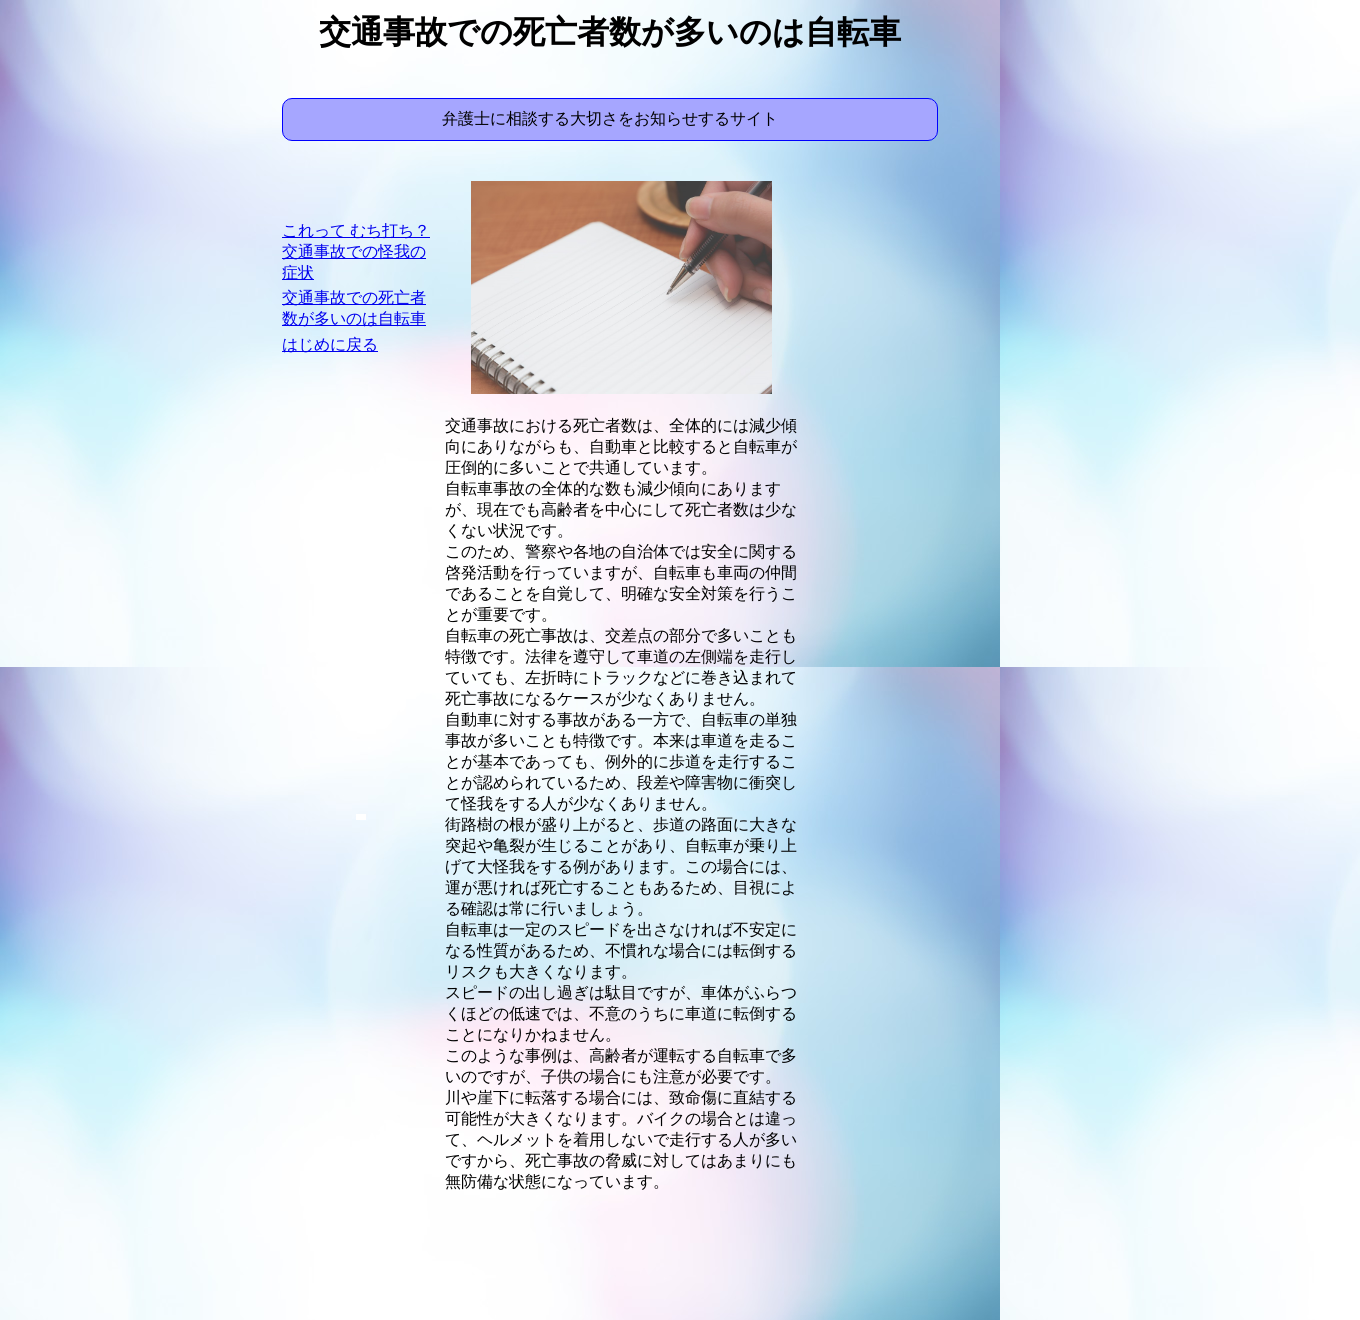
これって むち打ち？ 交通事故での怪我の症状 (356, 251)
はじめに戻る (330, 344)
